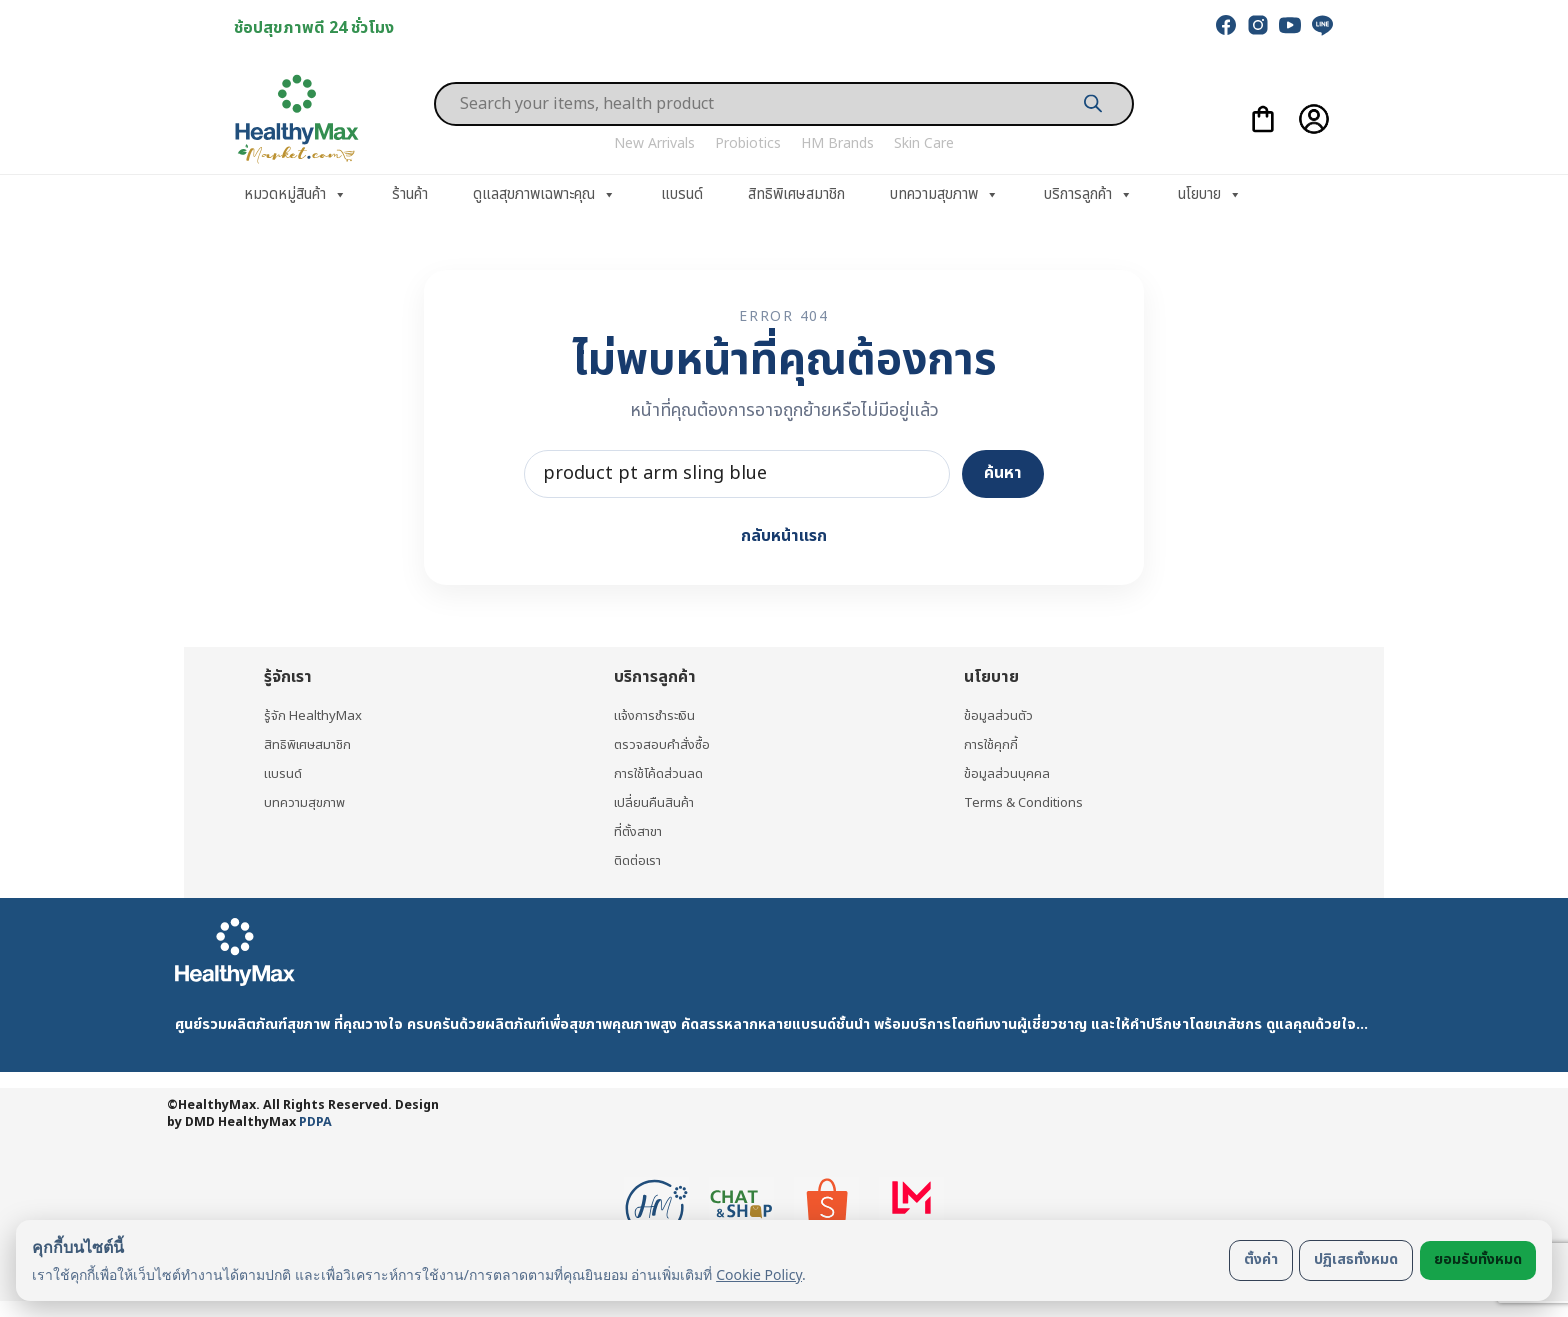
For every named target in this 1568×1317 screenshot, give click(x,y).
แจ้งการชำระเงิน (659, 713)
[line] (1322, 25)
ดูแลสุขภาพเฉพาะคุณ (544, 195)
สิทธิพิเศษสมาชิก (796, 194)
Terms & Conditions (1029, 801)
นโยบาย (1210, 195)
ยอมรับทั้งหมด (1478, 1259)
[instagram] (1258, 25)
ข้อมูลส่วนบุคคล (1007, 772)
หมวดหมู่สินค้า (295, 195)
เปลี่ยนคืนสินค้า (655, 801)
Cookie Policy (759, 1274)
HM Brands (837, 143)
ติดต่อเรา (640, 860)
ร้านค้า (410, 194)
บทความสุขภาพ (944, 195)
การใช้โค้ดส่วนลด (660, 772)
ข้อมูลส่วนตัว (999, 713)
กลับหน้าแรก (784, 536)
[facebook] (1226, 25)
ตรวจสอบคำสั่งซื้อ (663, 743)
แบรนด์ (682, 194)
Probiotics (748, 143)
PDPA (315, 1122)
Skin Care (924, 143)
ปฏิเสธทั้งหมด (1356, 1259)
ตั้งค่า (1261, 1259)
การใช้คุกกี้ (992, 743)
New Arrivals (654, 143)
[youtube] (1290, 25)
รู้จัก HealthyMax (316, 713)
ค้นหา (1003, 473)
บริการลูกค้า (1088, 195)
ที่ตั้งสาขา (640, 831)
